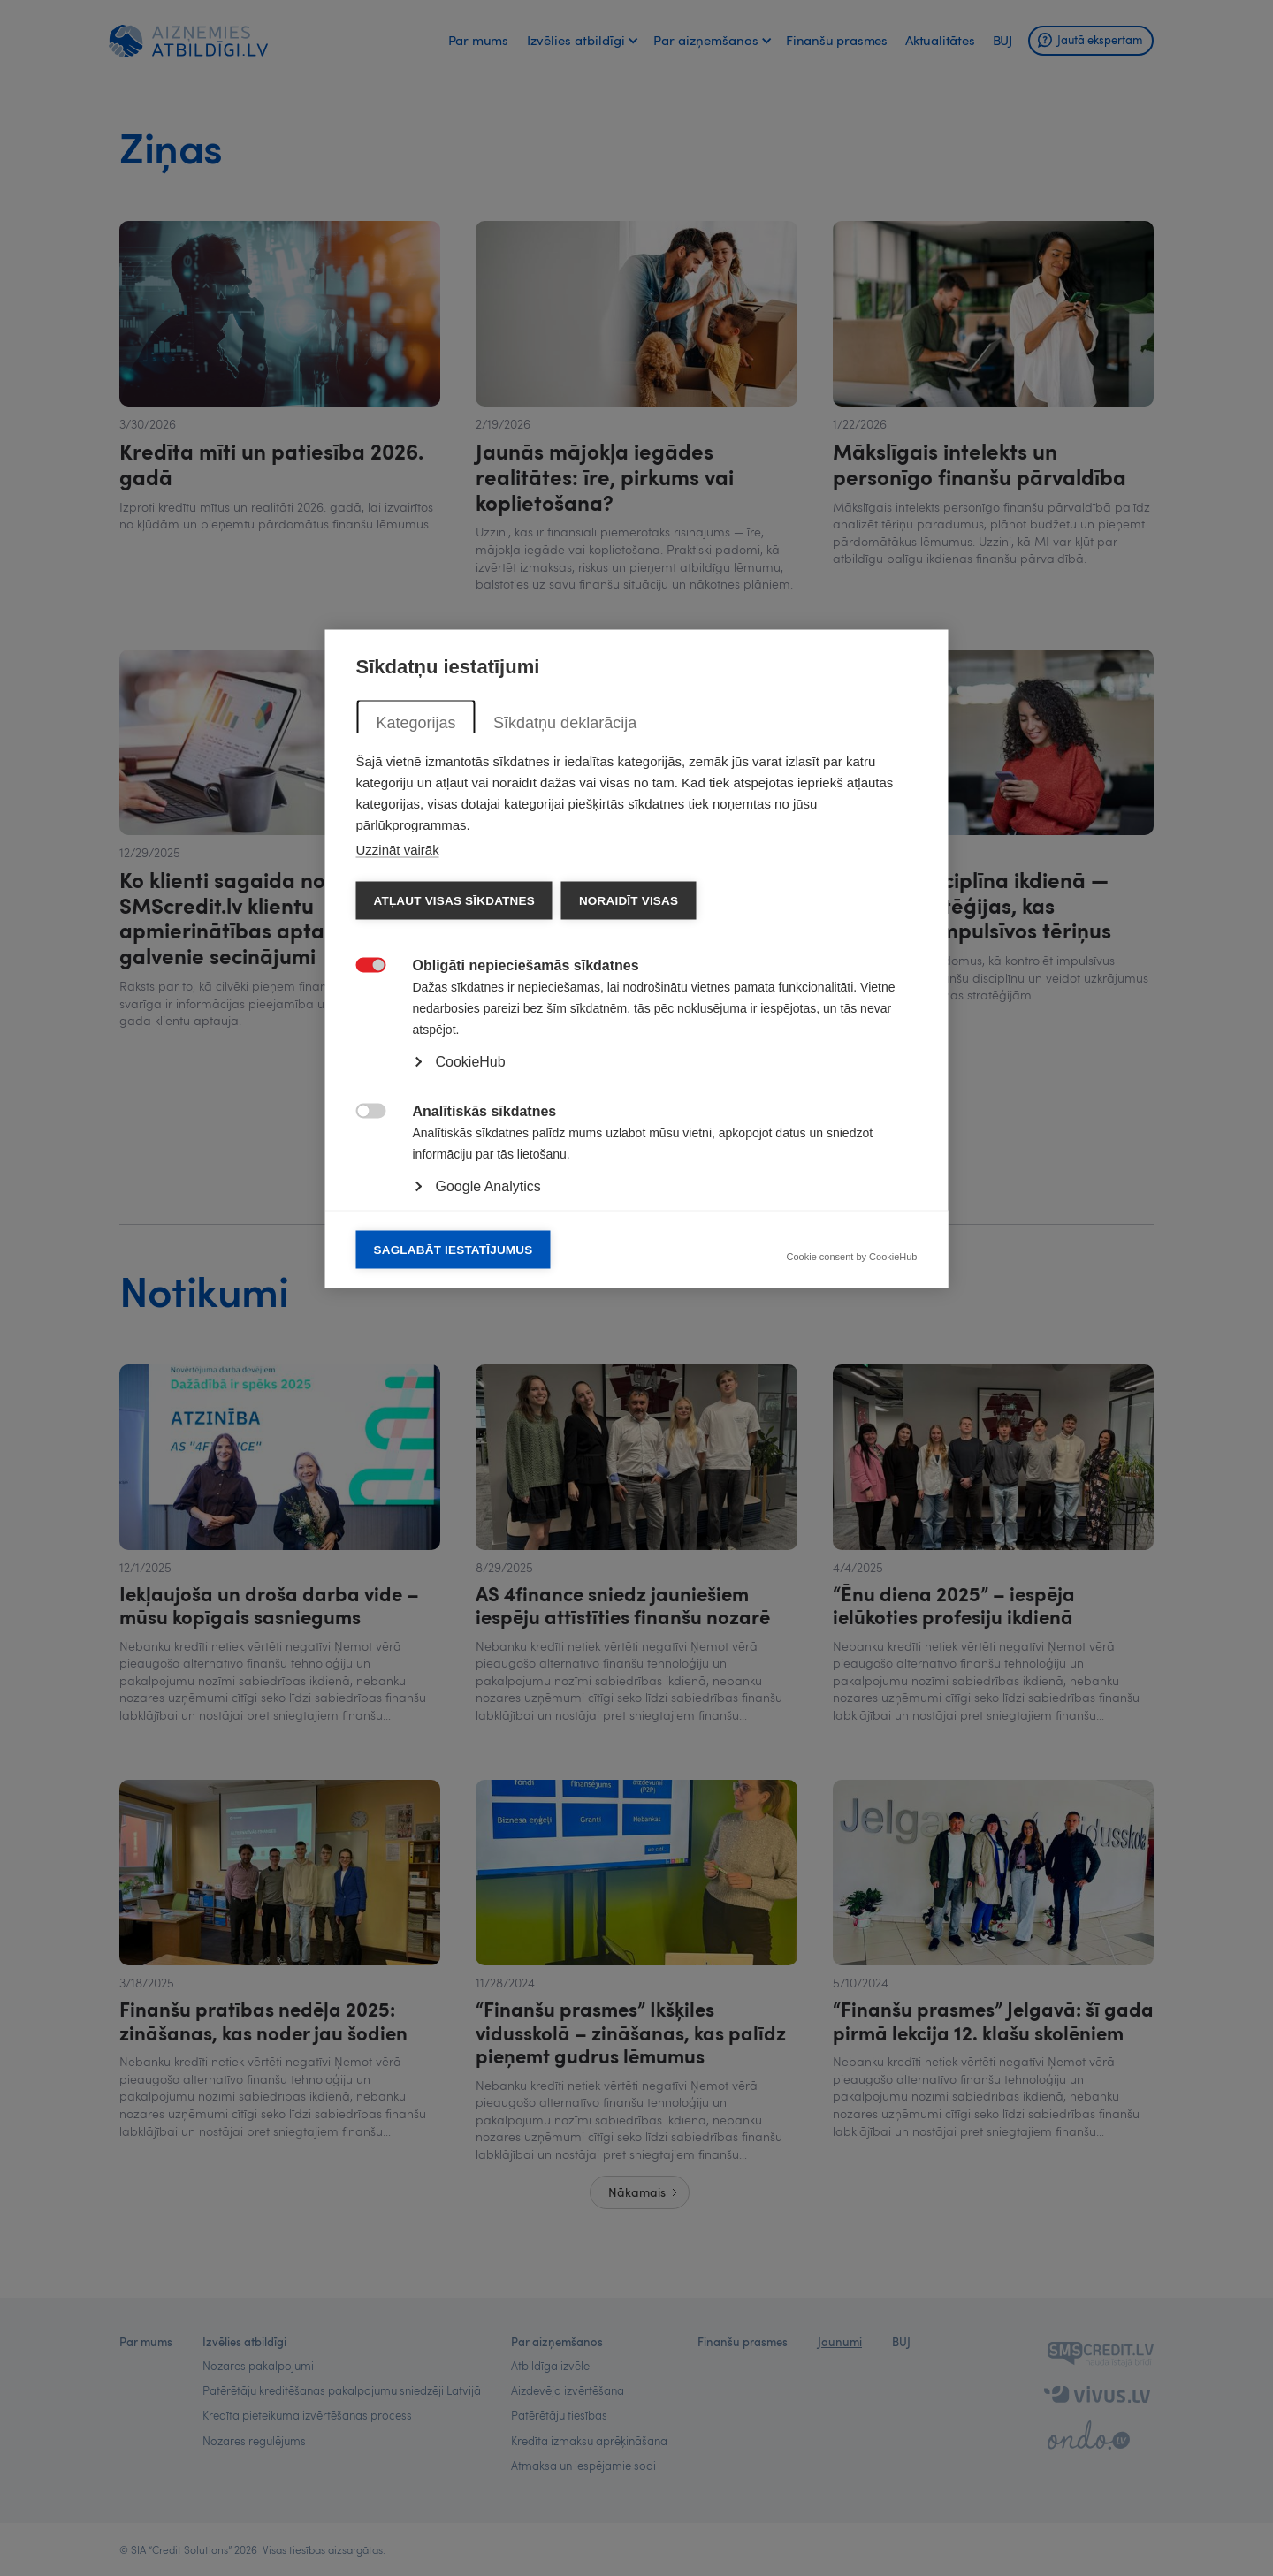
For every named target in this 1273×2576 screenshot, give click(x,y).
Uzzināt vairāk (397, 1178)
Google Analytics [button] (488, 1515)
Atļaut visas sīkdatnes (454, 1229)
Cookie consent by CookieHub (852, 1586)
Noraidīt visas (628, 1229)
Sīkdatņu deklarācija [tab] (564, 1051)
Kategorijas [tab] (416, 1051)
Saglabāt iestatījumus (453, 1578)
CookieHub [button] (471, 1390)
